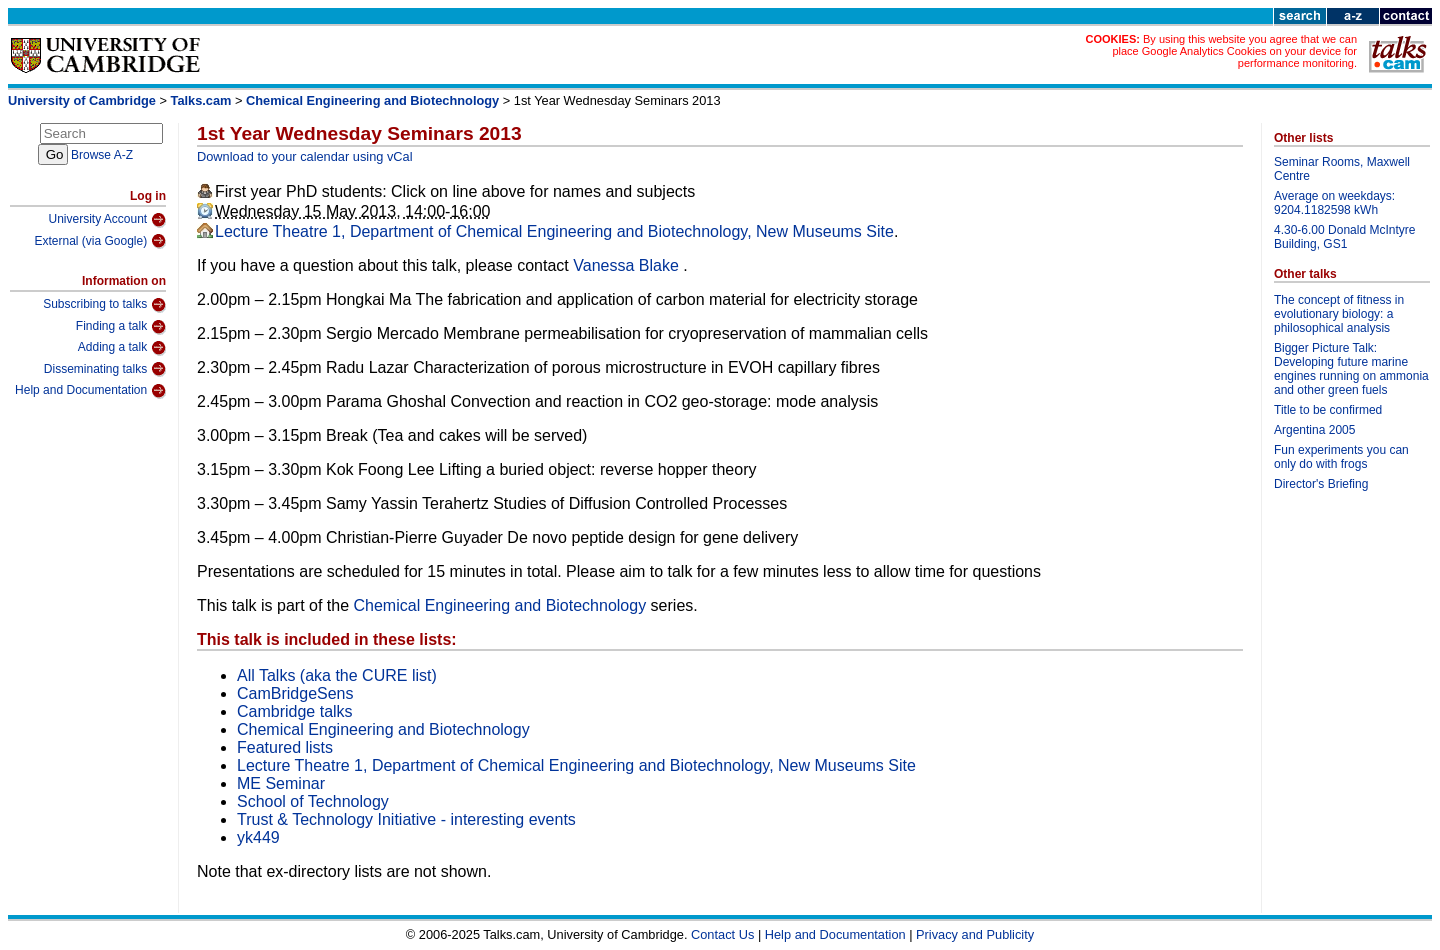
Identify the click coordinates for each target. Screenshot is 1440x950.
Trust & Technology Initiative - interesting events (406, 819)
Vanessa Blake (628, 265)
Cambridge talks (295, 711)
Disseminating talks (105, 369)
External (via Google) (100, 241)
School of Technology (313, 801)
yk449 (258, 837)
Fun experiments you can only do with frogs (1341, 457)
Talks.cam (201, 100)
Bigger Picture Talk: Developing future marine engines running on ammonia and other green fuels (1351, 369)
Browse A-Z (102, 155)
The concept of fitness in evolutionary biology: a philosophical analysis (1339, 314)
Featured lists (285, 747)
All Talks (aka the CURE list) (337, 675)
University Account (107, 220)
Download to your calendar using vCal (305, 156)
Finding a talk (121, 327)
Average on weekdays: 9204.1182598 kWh (1334, 203)
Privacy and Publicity (975, 934)
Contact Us (722, 934)
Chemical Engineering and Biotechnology (372, 100)
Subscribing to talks (104, 305)
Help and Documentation (90, 391)
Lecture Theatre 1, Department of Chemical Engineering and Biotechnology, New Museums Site (554, 231)
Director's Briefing (1321, 484)
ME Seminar (281, 783)
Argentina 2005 (1314, 430)
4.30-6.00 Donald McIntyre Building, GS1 (1344, 237)
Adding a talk (122, 348)
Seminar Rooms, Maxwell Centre (1342, 169)
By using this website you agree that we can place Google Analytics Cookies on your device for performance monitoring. (1234, 51)
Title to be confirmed (1328, 410)
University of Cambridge (82, 100)
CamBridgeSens (295, 693)
